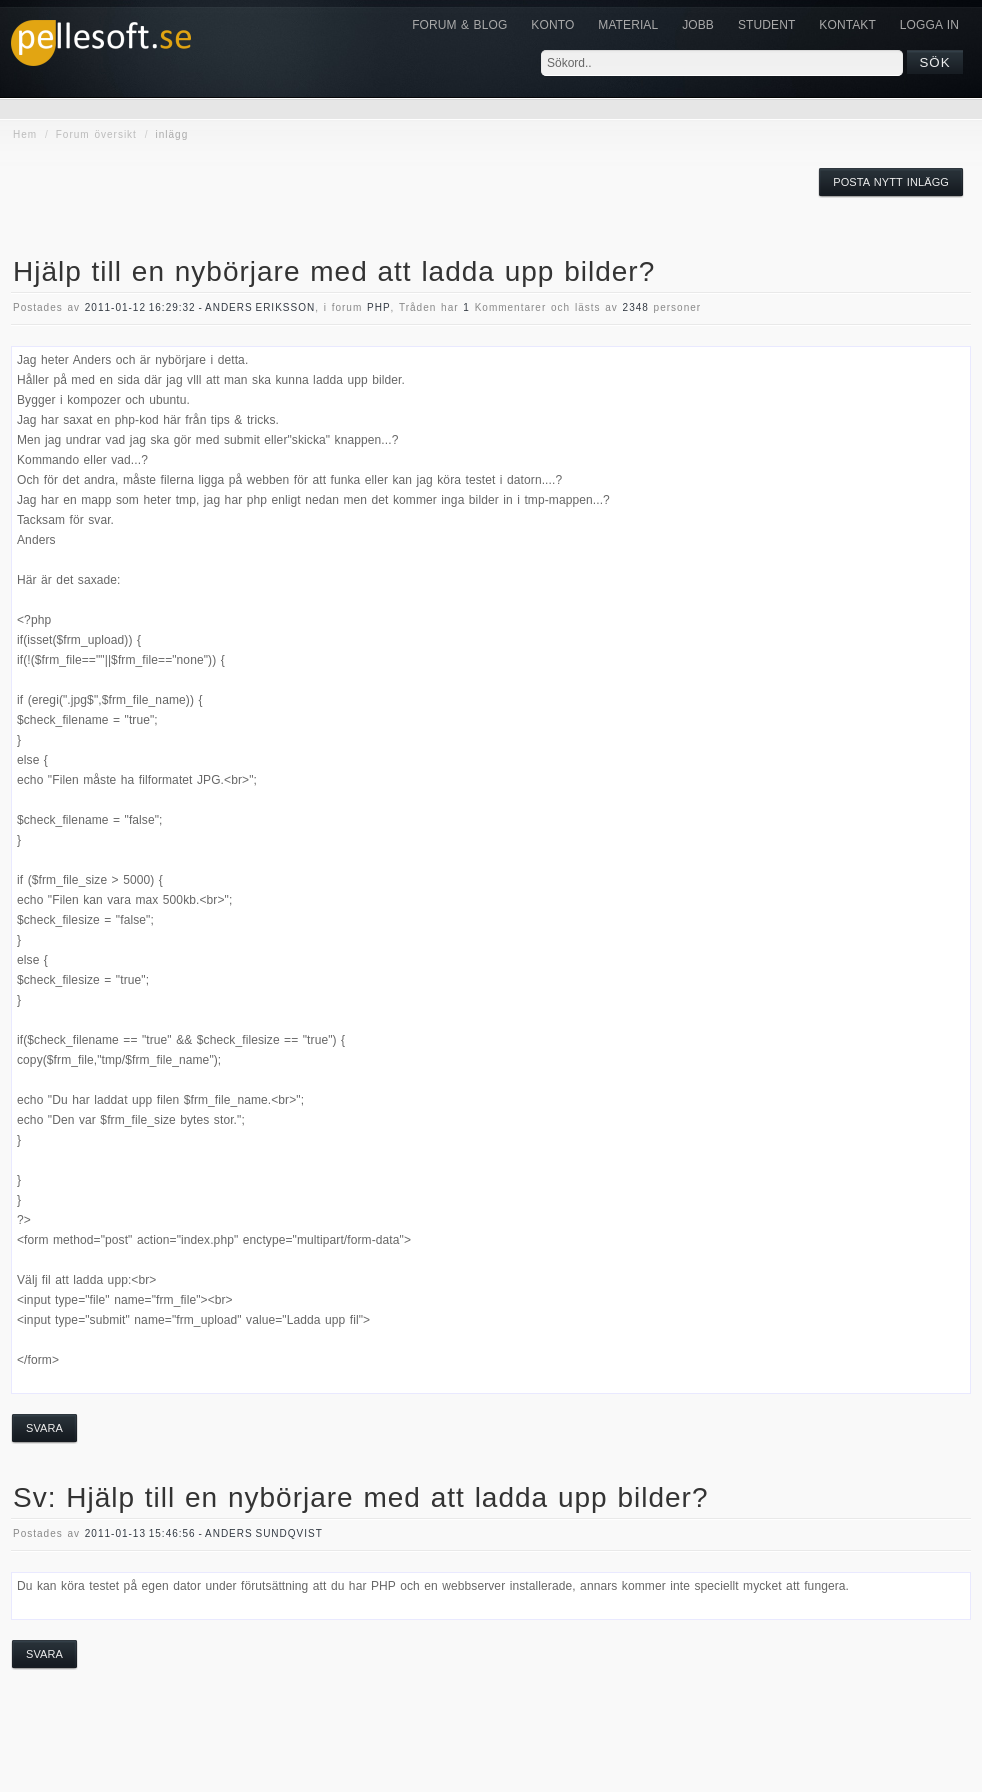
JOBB (698, 25)
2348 (636, 307)
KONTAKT (847, 25)
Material (628, 25)
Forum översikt (96, 134)
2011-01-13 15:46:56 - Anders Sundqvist (204, 1533)
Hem (25, 134)
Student (766, 25)
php (379, 307)
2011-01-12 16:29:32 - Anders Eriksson (200, 307)
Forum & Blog (459, 25)
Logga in (929, 25)
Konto (552, 25)
